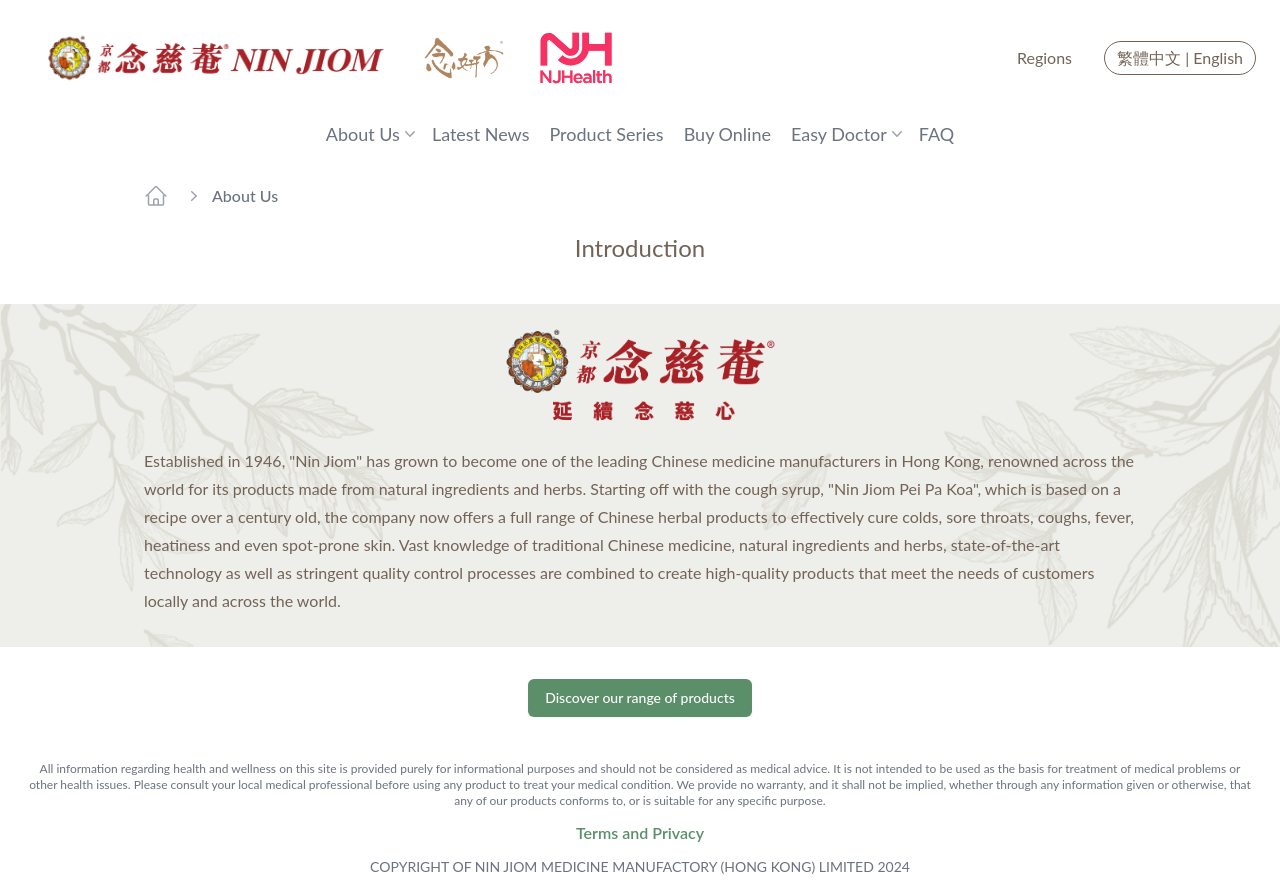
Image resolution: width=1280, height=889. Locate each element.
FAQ (936, 134)
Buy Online (727, 134)
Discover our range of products (640, 697)
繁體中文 (1149, 57)
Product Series (606, 134)
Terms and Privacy (640, 832)
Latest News (481, 134)
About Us (245, 195)
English (1218, 57)
